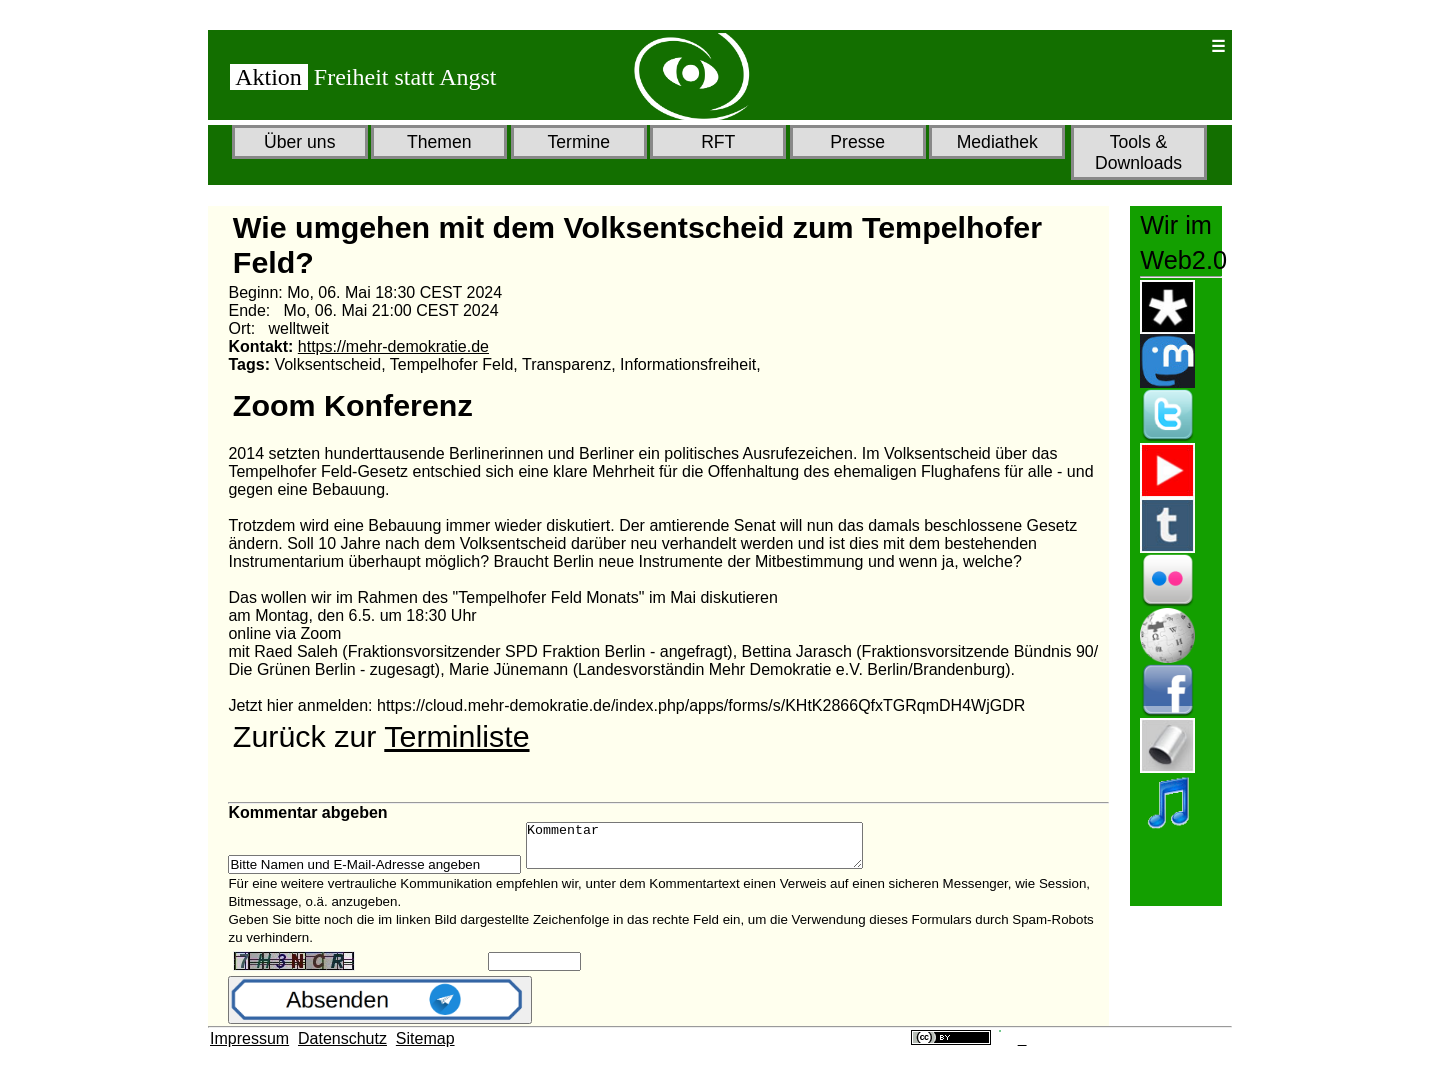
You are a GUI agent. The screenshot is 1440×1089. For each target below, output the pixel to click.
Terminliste (456, 736)
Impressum (249, 1047)
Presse (857, 142)
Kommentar (714, 850)
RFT (718, 142)
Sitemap (425, 1047)
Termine (578, 142)
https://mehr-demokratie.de (393, 346)
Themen (439, 142)
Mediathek (997, 142)
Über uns (299, 142)
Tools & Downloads (1138, 152)
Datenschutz (342, 1047)
